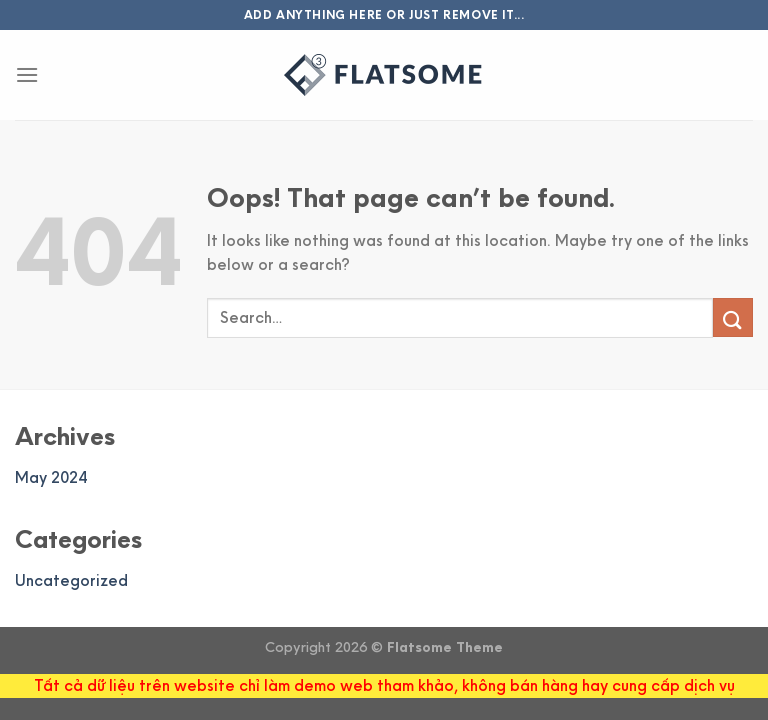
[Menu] (27, 74)
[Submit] (733, 317)
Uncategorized (71, 580)
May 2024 (51, 477)
